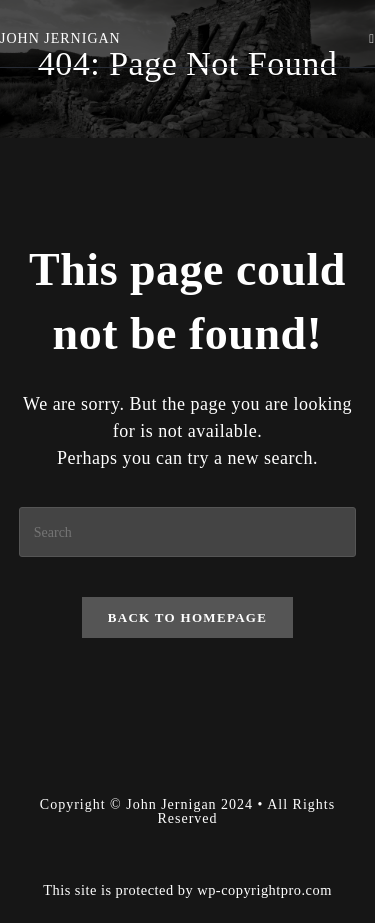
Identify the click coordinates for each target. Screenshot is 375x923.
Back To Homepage (187, 617)
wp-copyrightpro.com (264, 890)
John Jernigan (60, 38)
